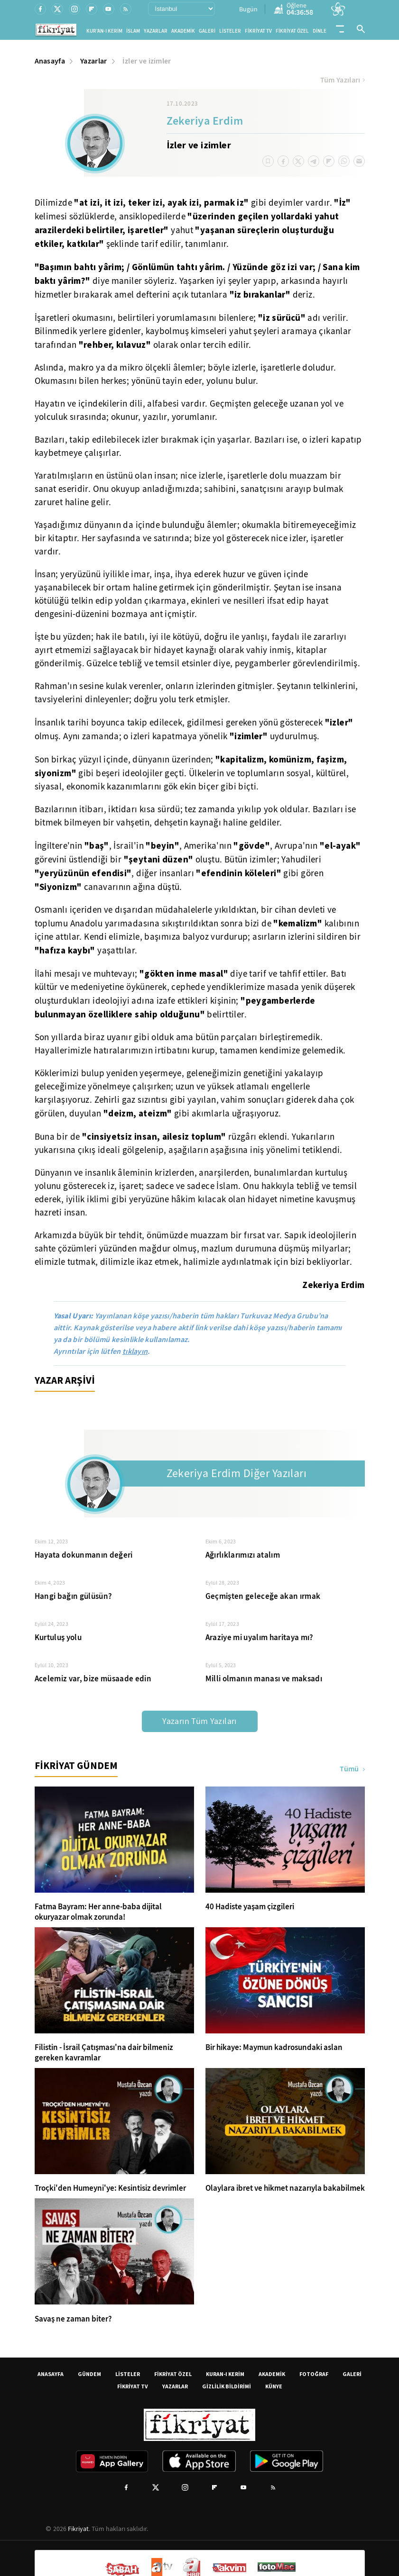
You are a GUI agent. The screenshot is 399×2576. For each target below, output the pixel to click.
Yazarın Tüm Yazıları (199, 1721)
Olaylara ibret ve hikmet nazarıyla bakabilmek (285, 2188)
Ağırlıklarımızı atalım (242, 1555)
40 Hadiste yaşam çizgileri (249, 1907)
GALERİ (207, 31)
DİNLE (319, 31)
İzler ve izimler (146, 61)
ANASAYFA (50, 2373)
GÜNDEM (89, 2373)
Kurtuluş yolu (58, 1637)
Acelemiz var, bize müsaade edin (93, 1678)
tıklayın (135, 1351)
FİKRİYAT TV (258, 31)
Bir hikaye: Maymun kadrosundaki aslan (274, 2047)
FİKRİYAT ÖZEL (292, 31)
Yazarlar (93, 61)
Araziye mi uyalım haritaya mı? (259, 1637)
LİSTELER (230, 31)
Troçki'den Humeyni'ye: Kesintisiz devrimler (110, 2188)
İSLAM (133, 31)
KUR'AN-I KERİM (104, 31)
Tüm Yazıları (342, 80)
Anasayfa (50, 61)
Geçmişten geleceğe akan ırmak (263, 1596)
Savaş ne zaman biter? (73, 2319)
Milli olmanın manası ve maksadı (264, 1678)
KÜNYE (273, 2386)
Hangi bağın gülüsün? (73, 1596)
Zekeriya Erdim (205, 121)
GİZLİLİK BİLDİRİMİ (226, 2386)
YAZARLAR (155, 31)
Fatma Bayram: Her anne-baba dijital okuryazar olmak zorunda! (98, 1912)
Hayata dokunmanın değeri (84, 1555)
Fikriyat (78, 2528)
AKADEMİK (183, 31)
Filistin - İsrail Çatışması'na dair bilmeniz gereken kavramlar (104, 2052)
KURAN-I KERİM (225, 2373)
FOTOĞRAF (313, 2373)
